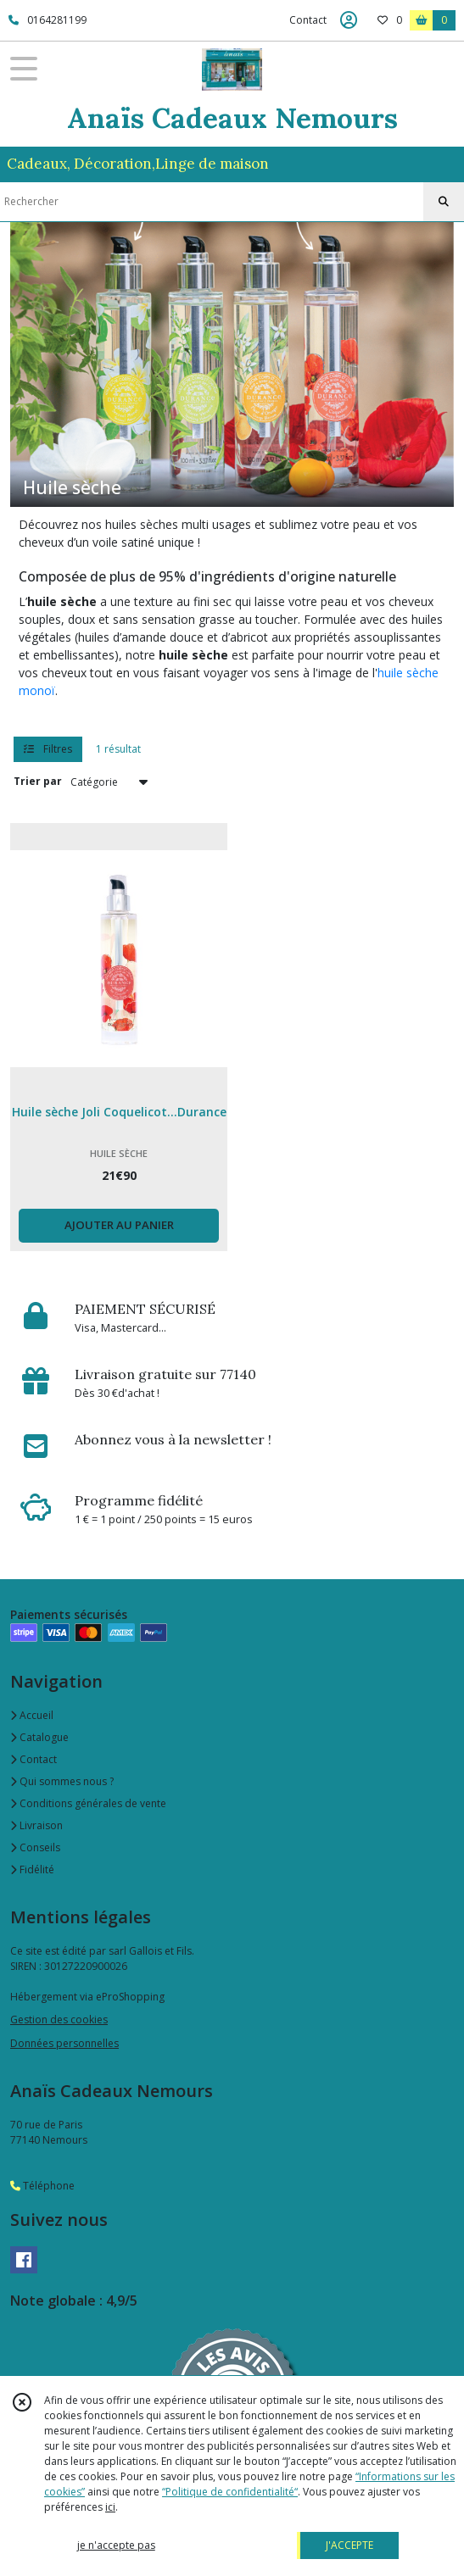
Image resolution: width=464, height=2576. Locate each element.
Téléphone (42, 2185)
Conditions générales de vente (88, 1803)
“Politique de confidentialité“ (230, 2491)
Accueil (31, 1715)
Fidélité (32, 1869)
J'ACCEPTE (349, 2545)
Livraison (36, 1825)
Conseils (35, 1847)
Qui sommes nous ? (62, 1781)
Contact (308, 20)
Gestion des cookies (59, 2019)
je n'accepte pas (116, 2545)
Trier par (38, 781)
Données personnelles (64, 2043)
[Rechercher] (443, 201)
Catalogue (39, 1737)
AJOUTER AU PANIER (119, 1224)
